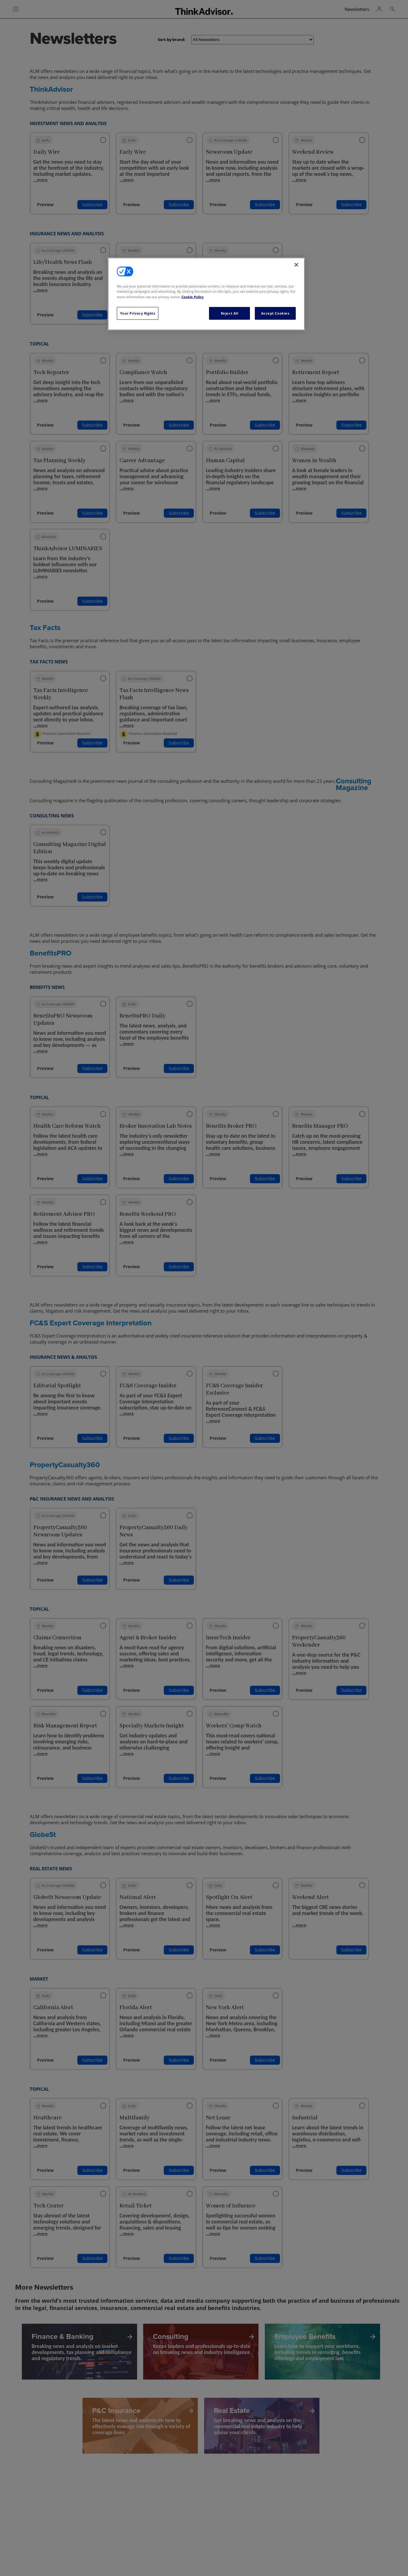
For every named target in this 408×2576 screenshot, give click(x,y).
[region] (206, 293)
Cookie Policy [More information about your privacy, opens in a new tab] (192, 297)
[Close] (296, 264)
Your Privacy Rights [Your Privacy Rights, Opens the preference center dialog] (137, 313)
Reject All (229, 313)
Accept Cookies (275, 313)
